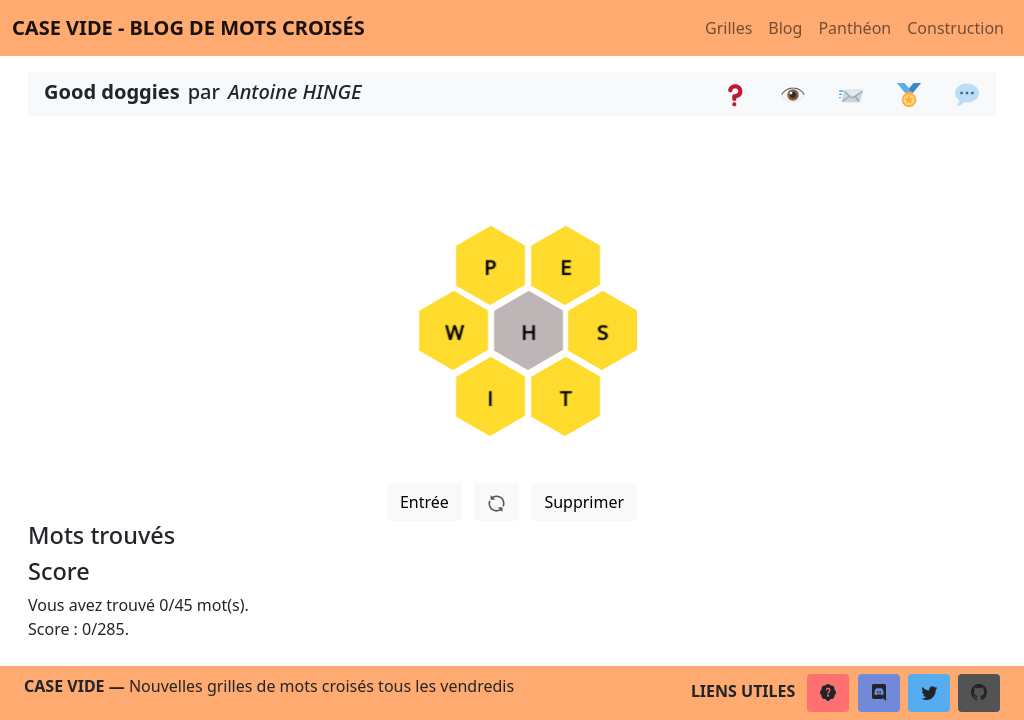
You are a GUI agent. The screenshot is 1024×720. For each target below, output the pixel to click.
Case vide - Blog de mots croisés (188, 27)
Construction (955, 28)
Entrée (424, 502)
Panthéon (854, 28)
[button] (828, 693)
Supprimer (584, 502)
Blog (785, 28)
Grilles (728, 28)
